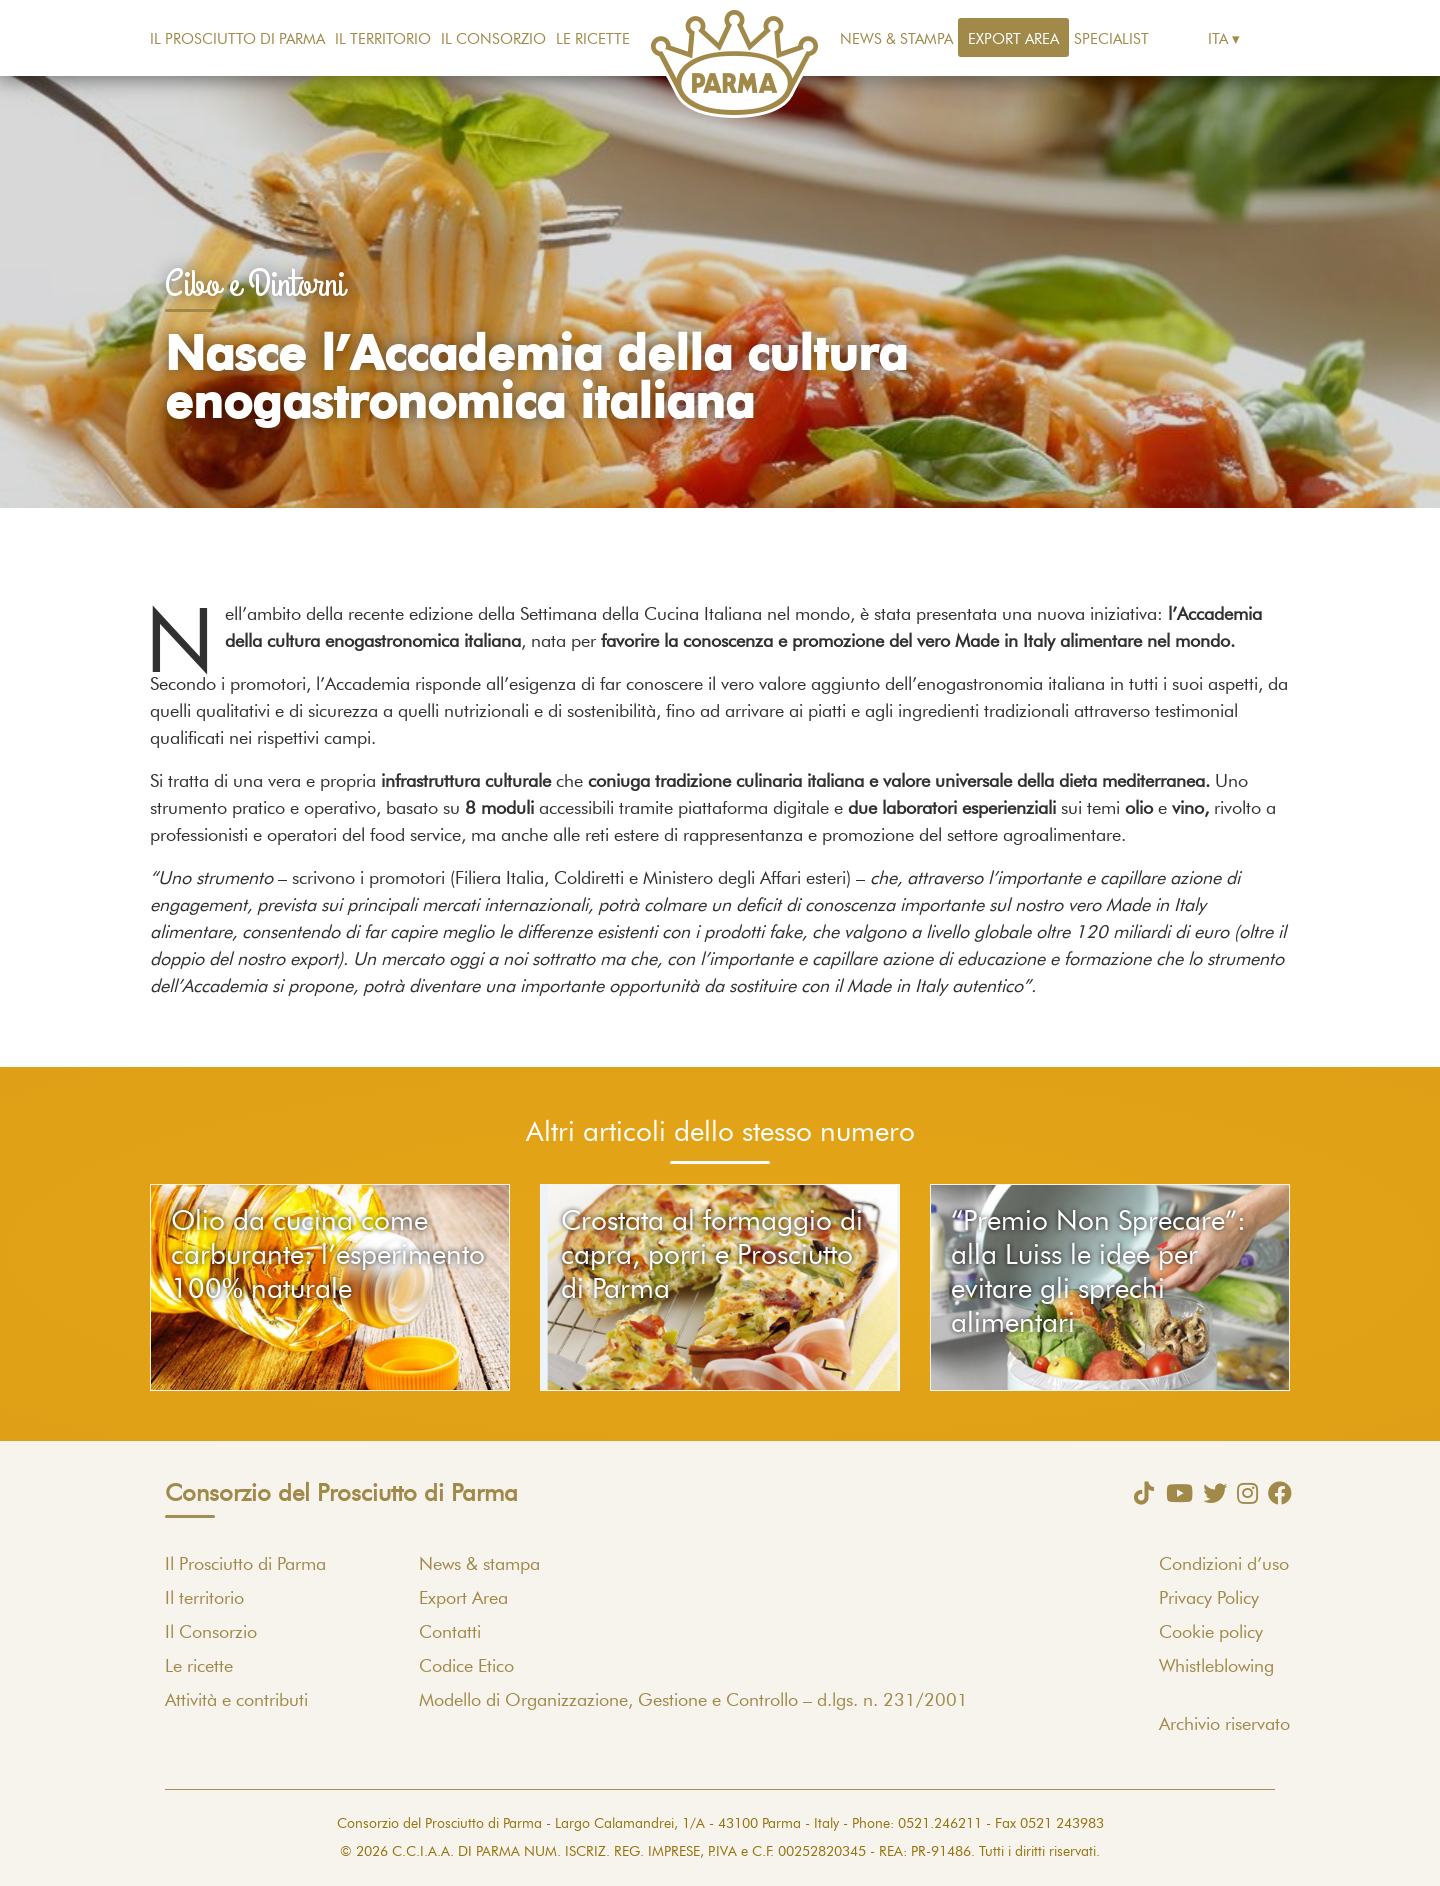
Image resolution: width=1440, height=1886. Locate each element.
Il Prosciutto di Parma (237, 39)
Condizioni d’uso (1224, 1565)
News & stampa (896, 39)
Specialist (1111, 39)
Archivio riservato (1224, 1725)
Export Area (1013, 39)
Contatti (450, 1633)
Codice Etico (466, 1667)
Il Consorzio (493, 39)
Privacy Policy (1209, 1599)
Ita (1218, 39)
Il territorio (383, 39)
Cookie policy (1211, 1633)
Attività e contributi (236, 1701)
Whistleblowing (1216, 1667)
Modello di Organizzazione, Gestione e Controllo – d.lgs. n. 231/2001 (693, 1701)
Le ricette (593, 39)
